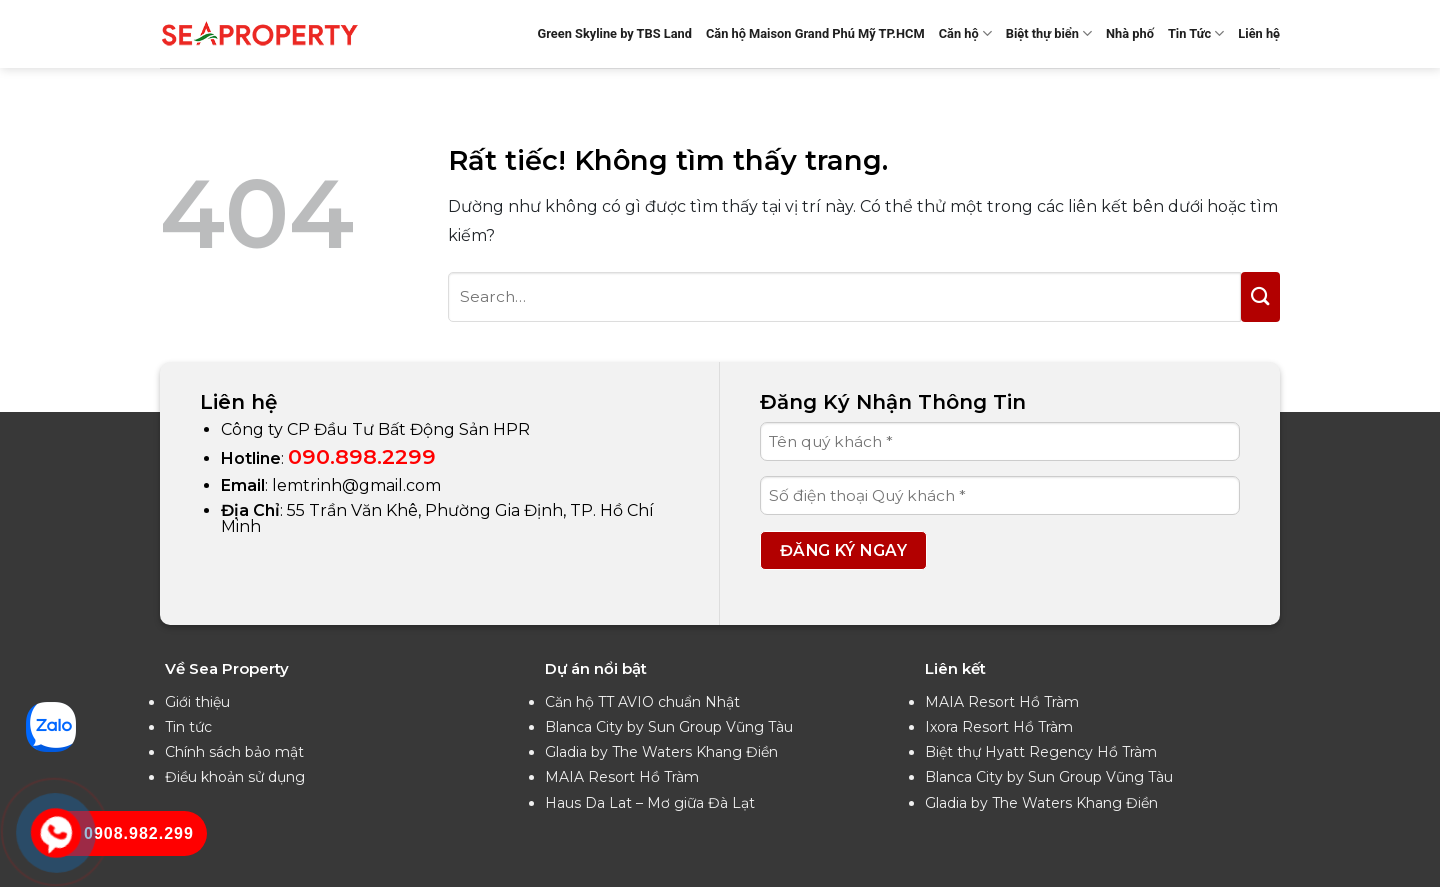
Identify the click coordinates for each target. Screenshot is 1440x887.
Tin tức (188, 727)
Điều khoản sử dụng (235, 777)
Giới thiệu (197, 702)
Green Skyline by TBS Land (615, 33)
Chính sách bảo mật (234, 752)
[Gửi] (1260, 297)
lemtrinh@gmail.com (356, 485)
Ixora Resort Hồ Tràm (999, 727)
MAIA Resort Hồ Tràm (622, 777)
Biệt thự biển (1049, 33)
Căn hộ (965, 33)
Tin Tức (1196, 33)
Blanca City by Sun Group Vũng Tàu (669, 727)
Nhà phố (1130, 33)
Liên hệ (1259, 33)
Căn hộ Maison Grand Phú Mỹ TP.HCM (815, 33)
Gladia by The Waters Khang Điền (661, 752)
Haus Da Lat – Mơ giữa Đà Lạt (650, 803)
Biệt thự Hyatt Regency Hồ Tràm (1041, 752)
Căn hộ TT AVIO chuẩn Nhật (642, 702)
